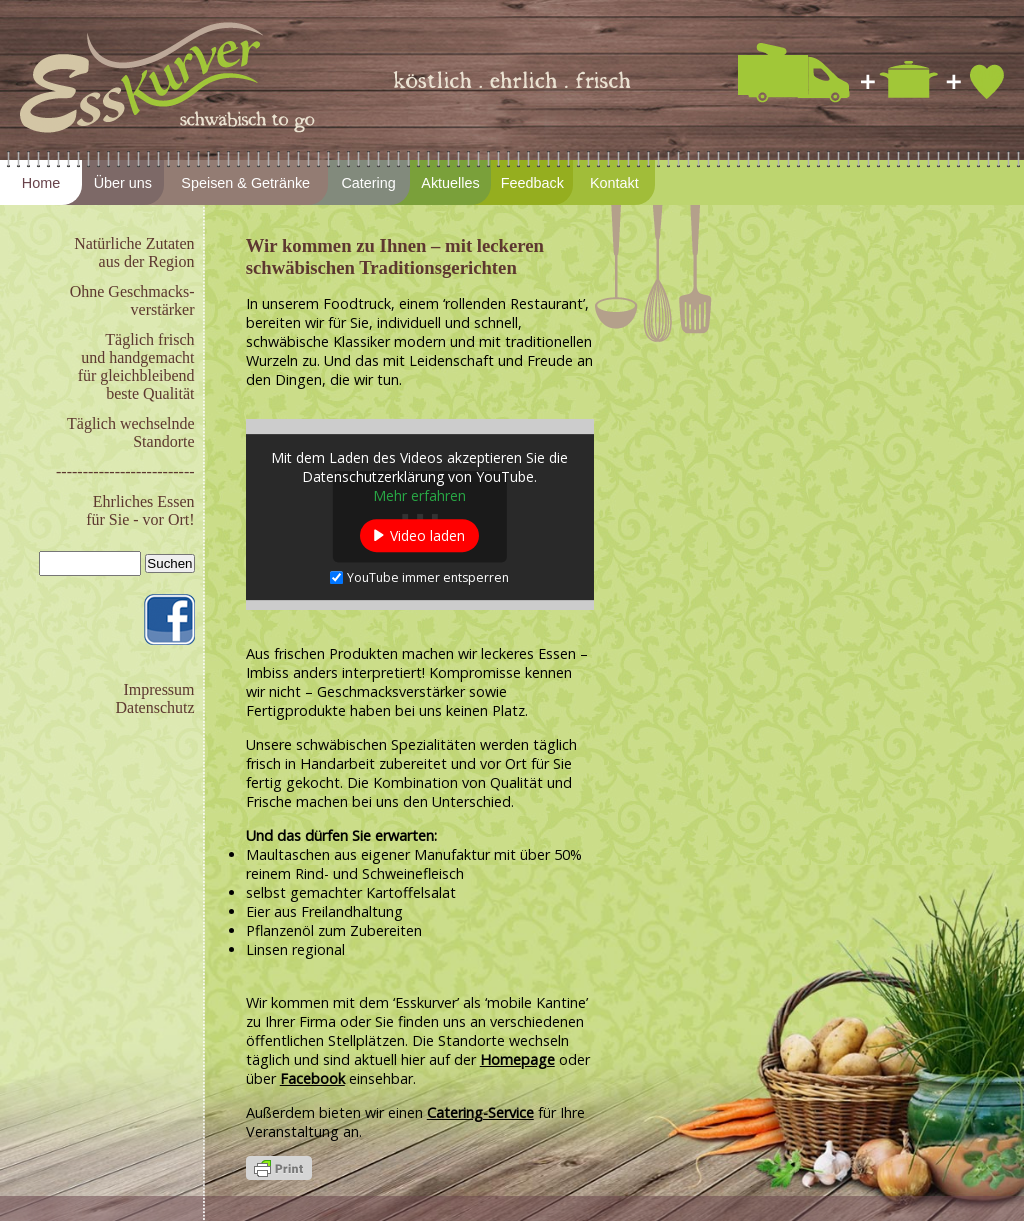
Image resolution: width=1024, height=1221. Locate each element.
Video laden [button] (427, 535)
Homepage (517, 1059)
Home (41, 183)
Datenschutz (154, 707)
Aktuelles (450, 183)
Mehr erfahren (419, 495)
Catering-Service (480, 1112)
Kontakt (614, 183)
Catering (368, 183)
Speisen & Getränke (245, 183)
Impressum (158, 689)
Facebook (312, 1078)
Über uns (123, 183)
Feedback (532, 183)
